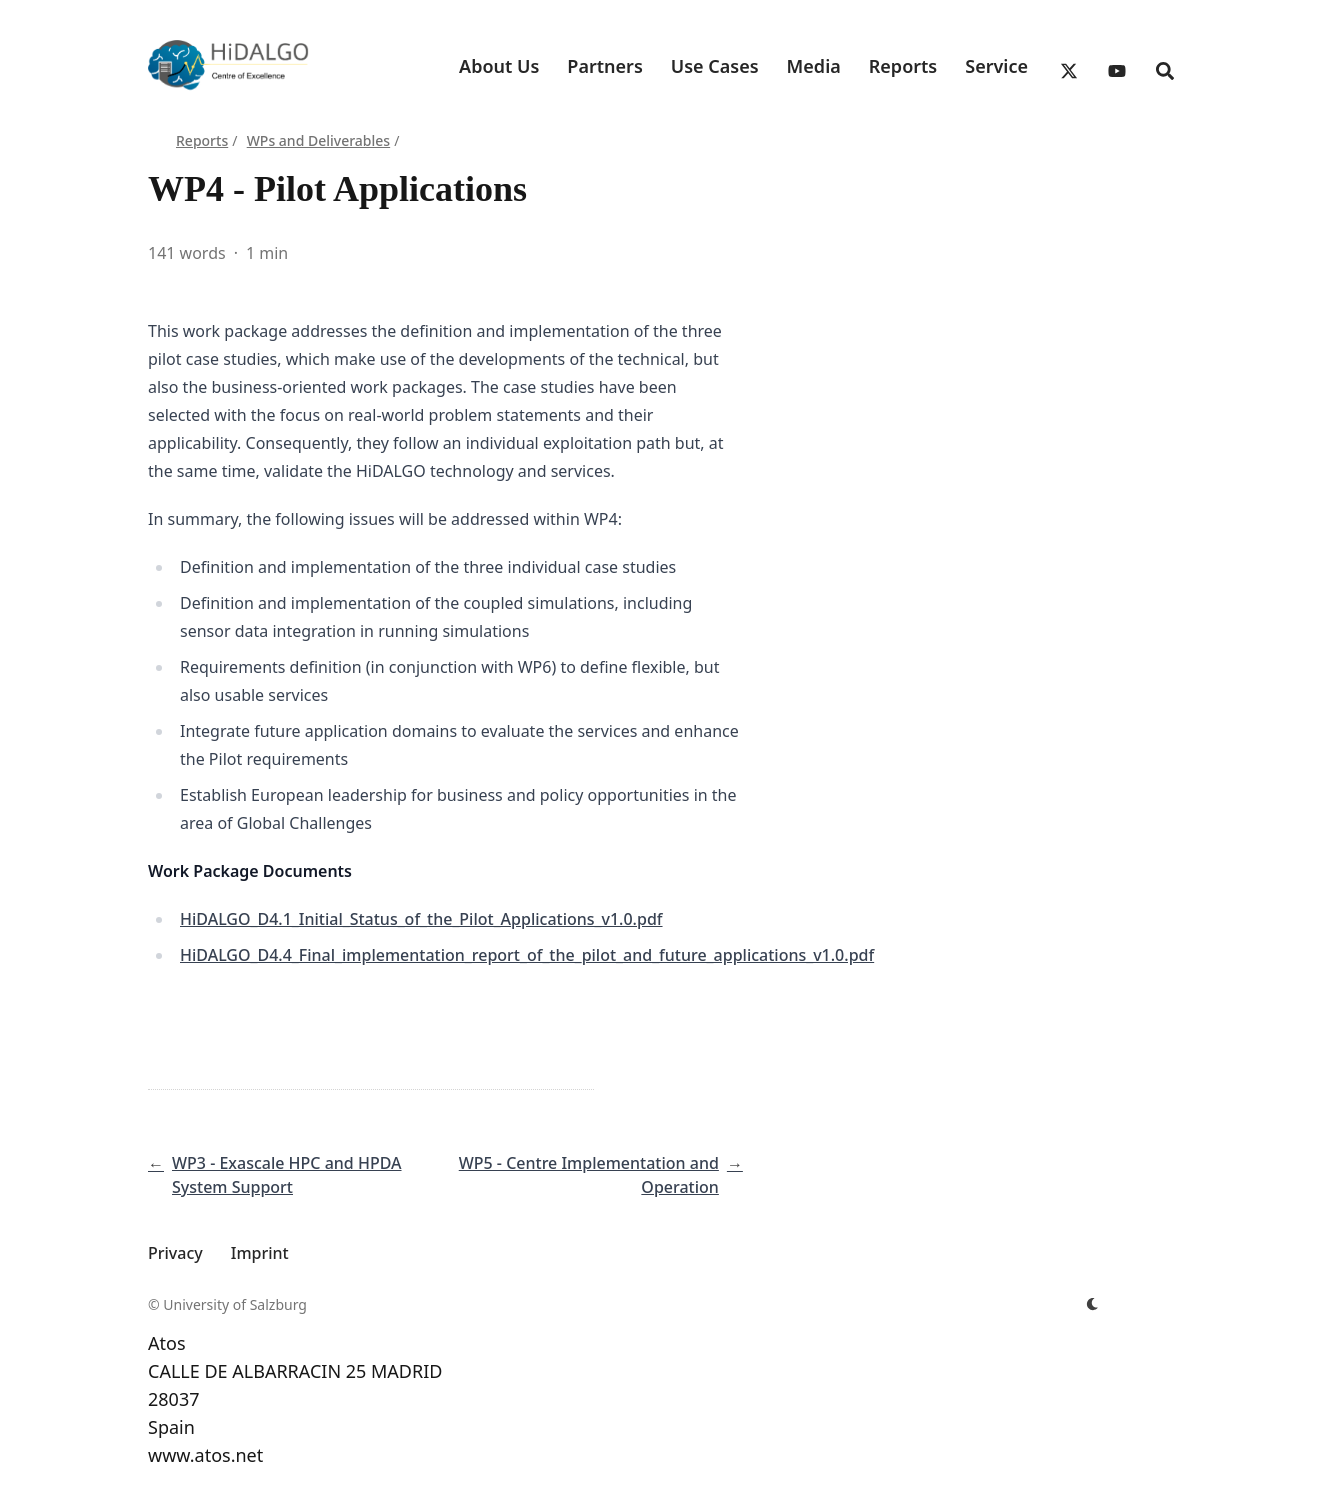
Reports (202, 140)
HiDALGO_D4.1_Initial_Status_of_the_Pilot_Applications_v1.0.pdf (421, 919)
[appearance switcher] (1092, 1305)
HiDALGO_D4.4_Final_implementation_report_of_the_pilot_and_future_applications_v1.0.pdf (527, 955)
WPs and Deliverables (318, 140)
